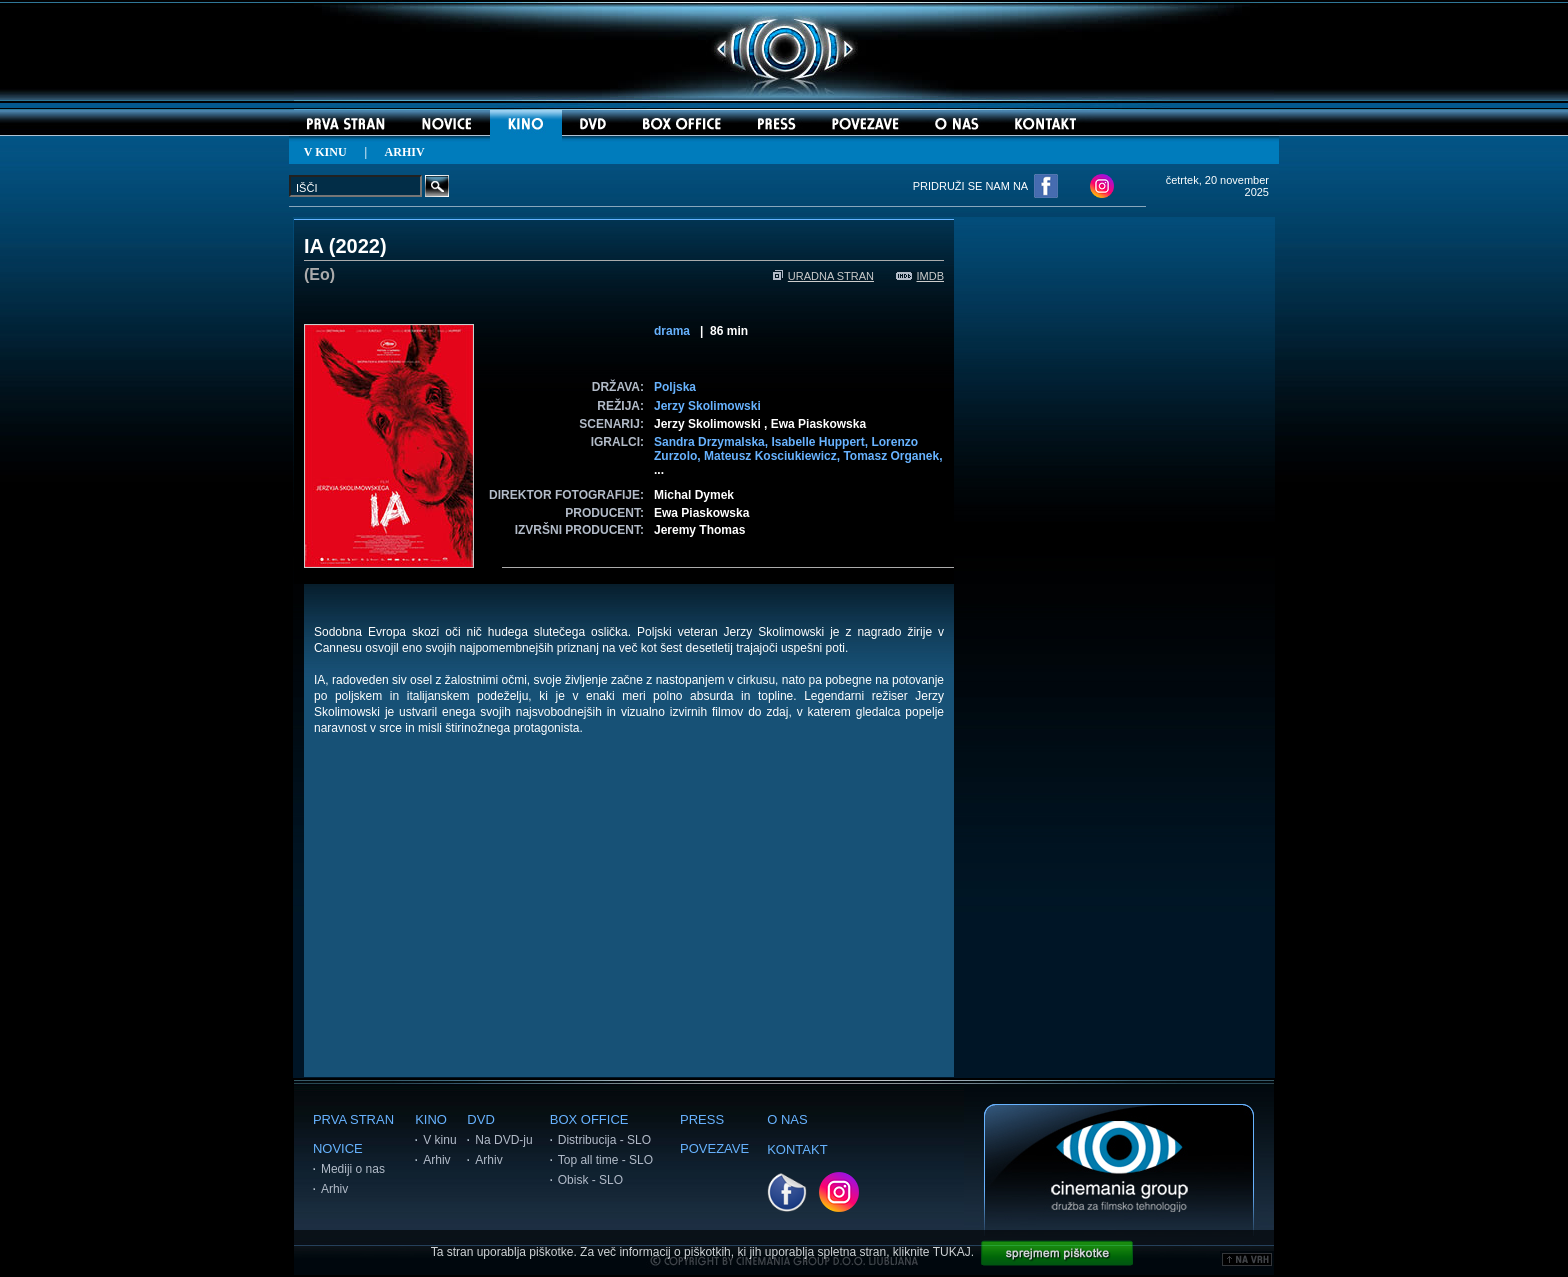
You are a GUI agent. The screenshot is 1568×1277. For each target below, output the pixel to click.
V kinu (439, 1140)
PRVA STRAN (353, 1119)
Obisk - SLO (590, 1180)
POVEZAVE (714, 1148)
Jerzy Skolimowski (707, 406)
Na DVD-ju (503, 1140)
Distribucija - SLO (604, 1140)
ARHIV (405, 152)
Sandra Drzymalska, (712, 442)
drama (672, 331)
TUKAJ (952, 1252)
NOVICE (338, 1148)
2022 (357, 246)
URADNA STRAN (823, 276)
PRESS (702, 1119)
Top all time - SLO (605, 1160)
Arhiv (334, 1189)
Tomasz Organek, (892, 456)
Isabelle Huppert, (821, 442)
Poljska (675, 387)
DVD (480, 1119)
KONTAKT (797, 1149)
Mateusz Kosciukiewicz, (773, 456)
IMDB (920, 276)
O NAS (787, 1119)
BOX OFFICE (589, 1119)
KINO (431, 1119)
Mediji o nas (353, 1169)
